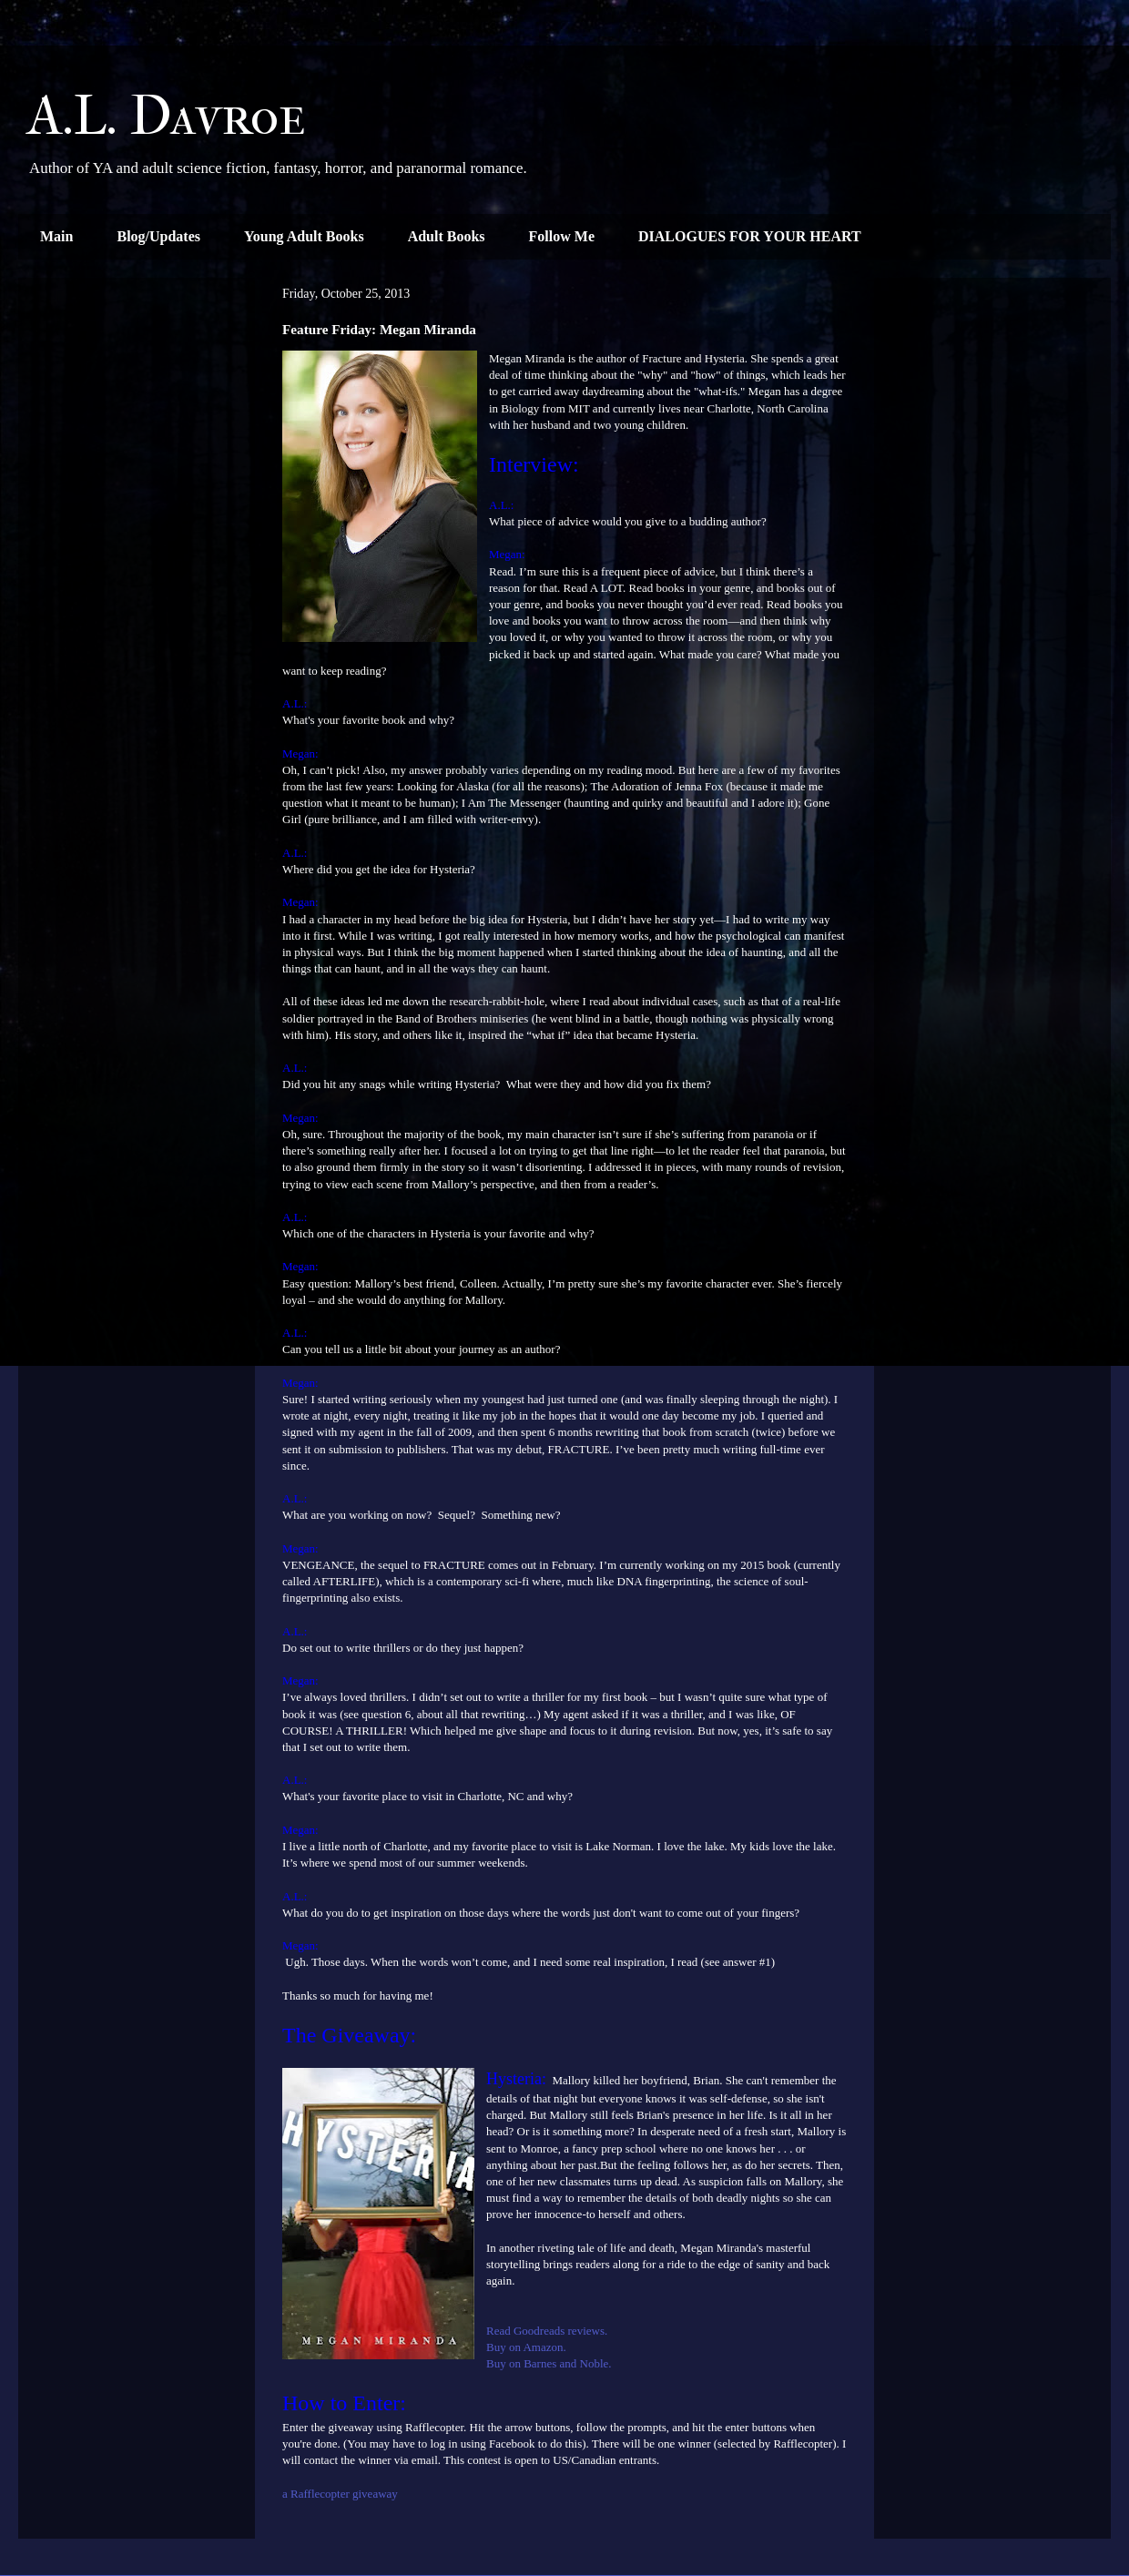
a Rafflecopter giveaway (340, 2493)
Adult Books (446, 236)
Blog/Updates (158, 236)
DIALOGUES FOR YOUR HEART (749, 236)
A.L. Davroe (166, 116)
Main (56, 236)
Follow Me (562, 236)
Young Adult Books (304, 236)
